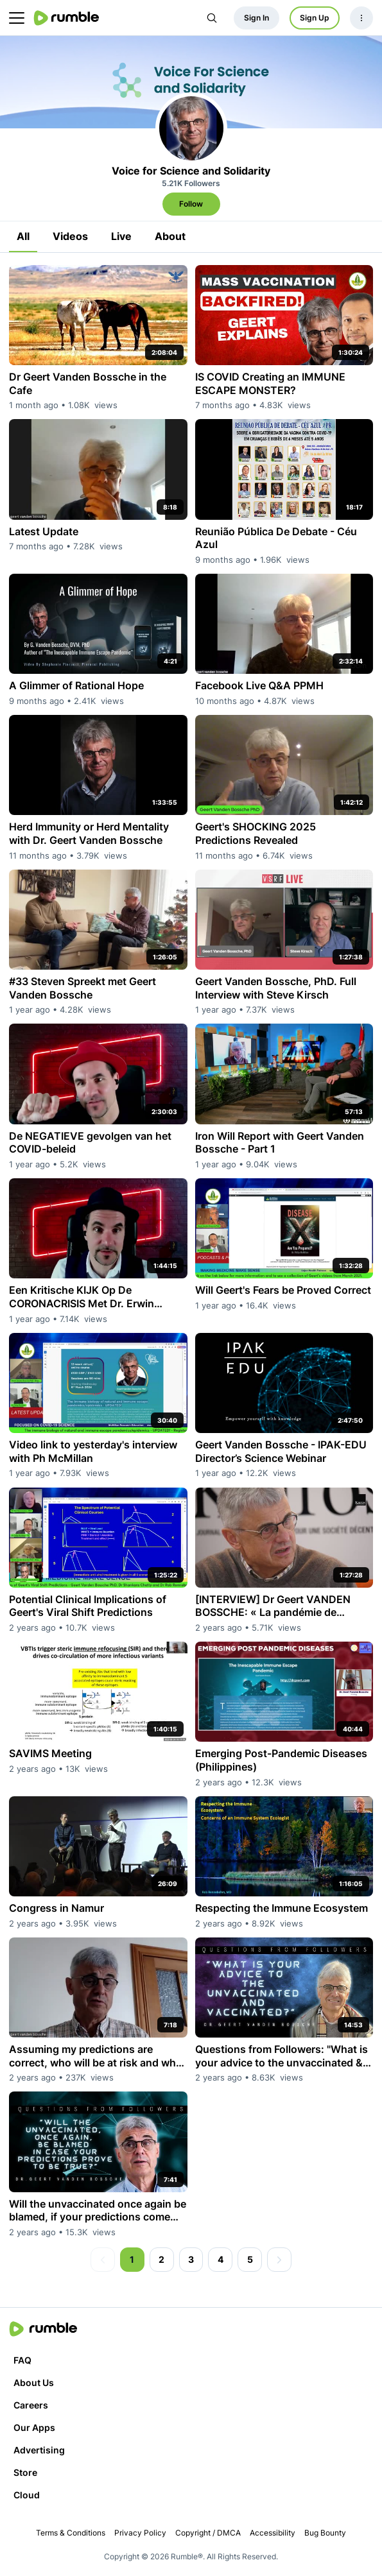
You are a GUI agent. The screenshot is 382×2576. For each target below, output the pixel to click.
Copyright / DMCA (208, 2532)
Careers (30, 2405)
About (170, 236)
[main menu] (16, 18)
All (23, 236)
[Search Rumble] (211, 18)
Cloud (26, 2494)
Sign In (256, 17)
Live (121, 236)
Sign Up (314, 17)
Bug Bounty (325, 2532)
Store (25, 2472)
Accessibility (272, 2532)
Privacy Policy (140, 2532)
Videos (70, 236)
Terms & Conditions (70, 2532)
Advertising (39, 2449)
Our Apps (34, 2427)
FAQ (22, 2360)
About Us (33, 2382)
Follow (191, 204)
